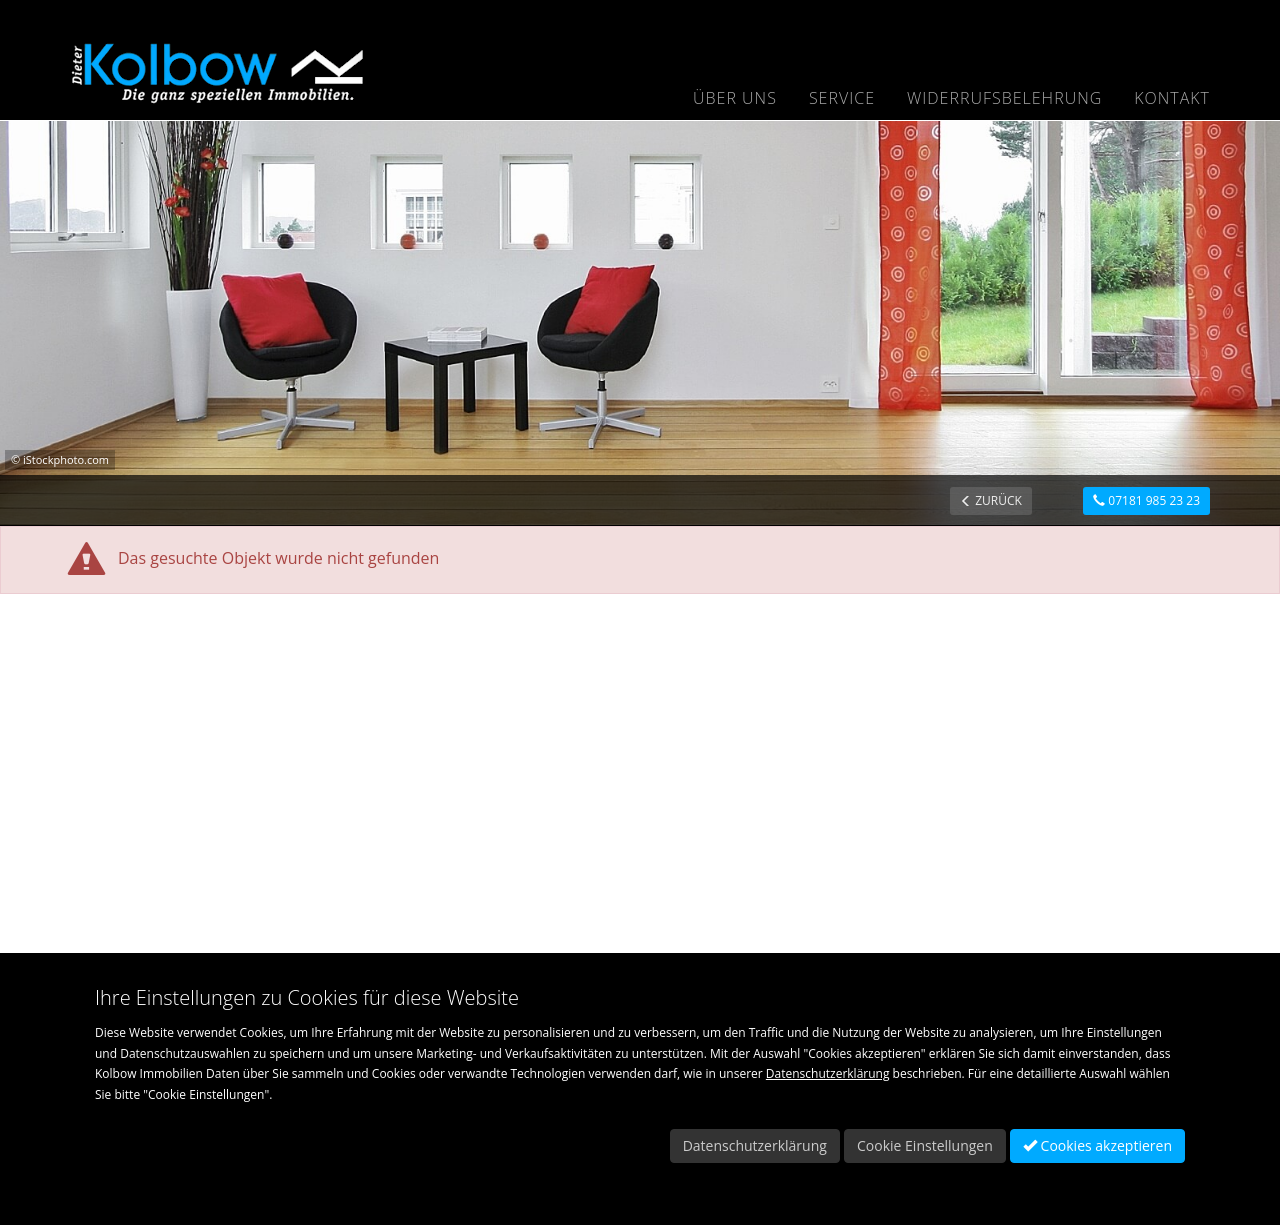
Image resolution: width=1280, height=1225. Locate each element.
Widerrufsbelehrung (1004, 98)
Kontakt (1172, 98)
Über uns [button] (735, 98)
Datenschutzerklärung (828, 1073)
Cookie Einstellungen (925, 1145)
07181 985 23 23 (1146, 500)
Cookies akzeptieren (1097, 1145)
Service (842, 98)
